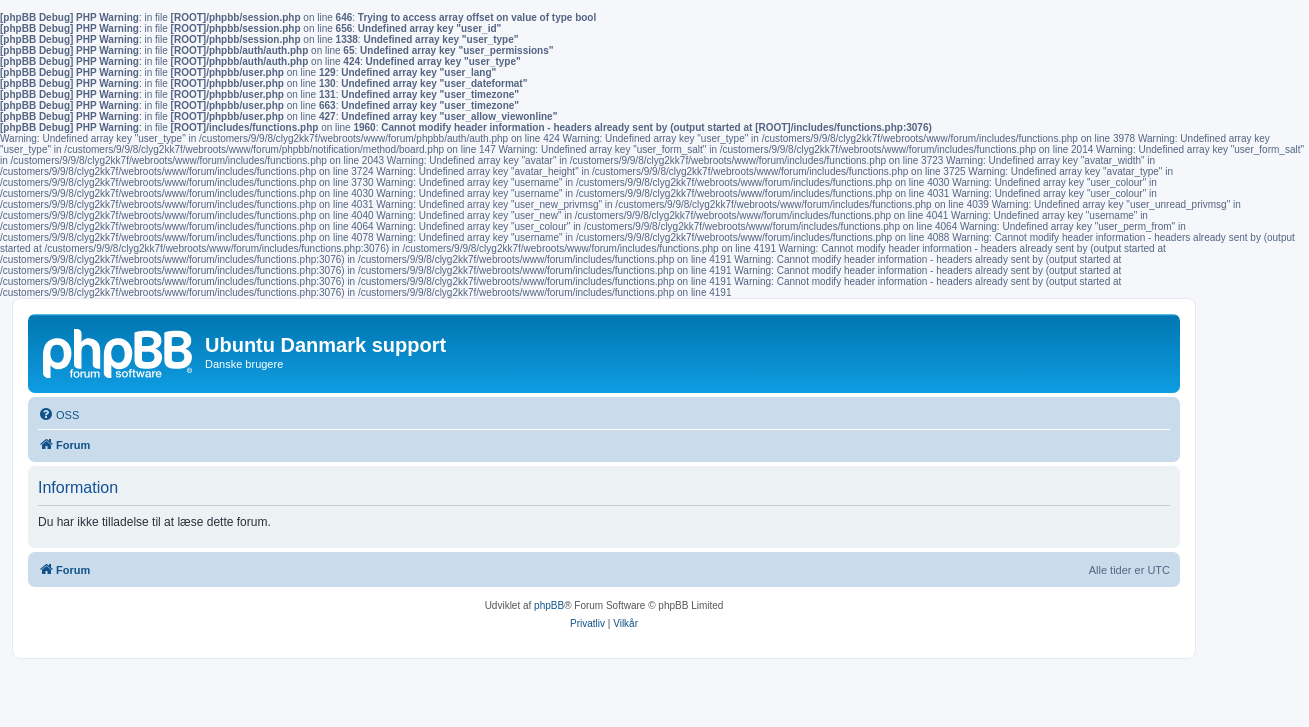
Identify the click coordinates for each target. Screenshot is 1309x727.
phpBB (549, 605)
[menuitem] (58, 415)
